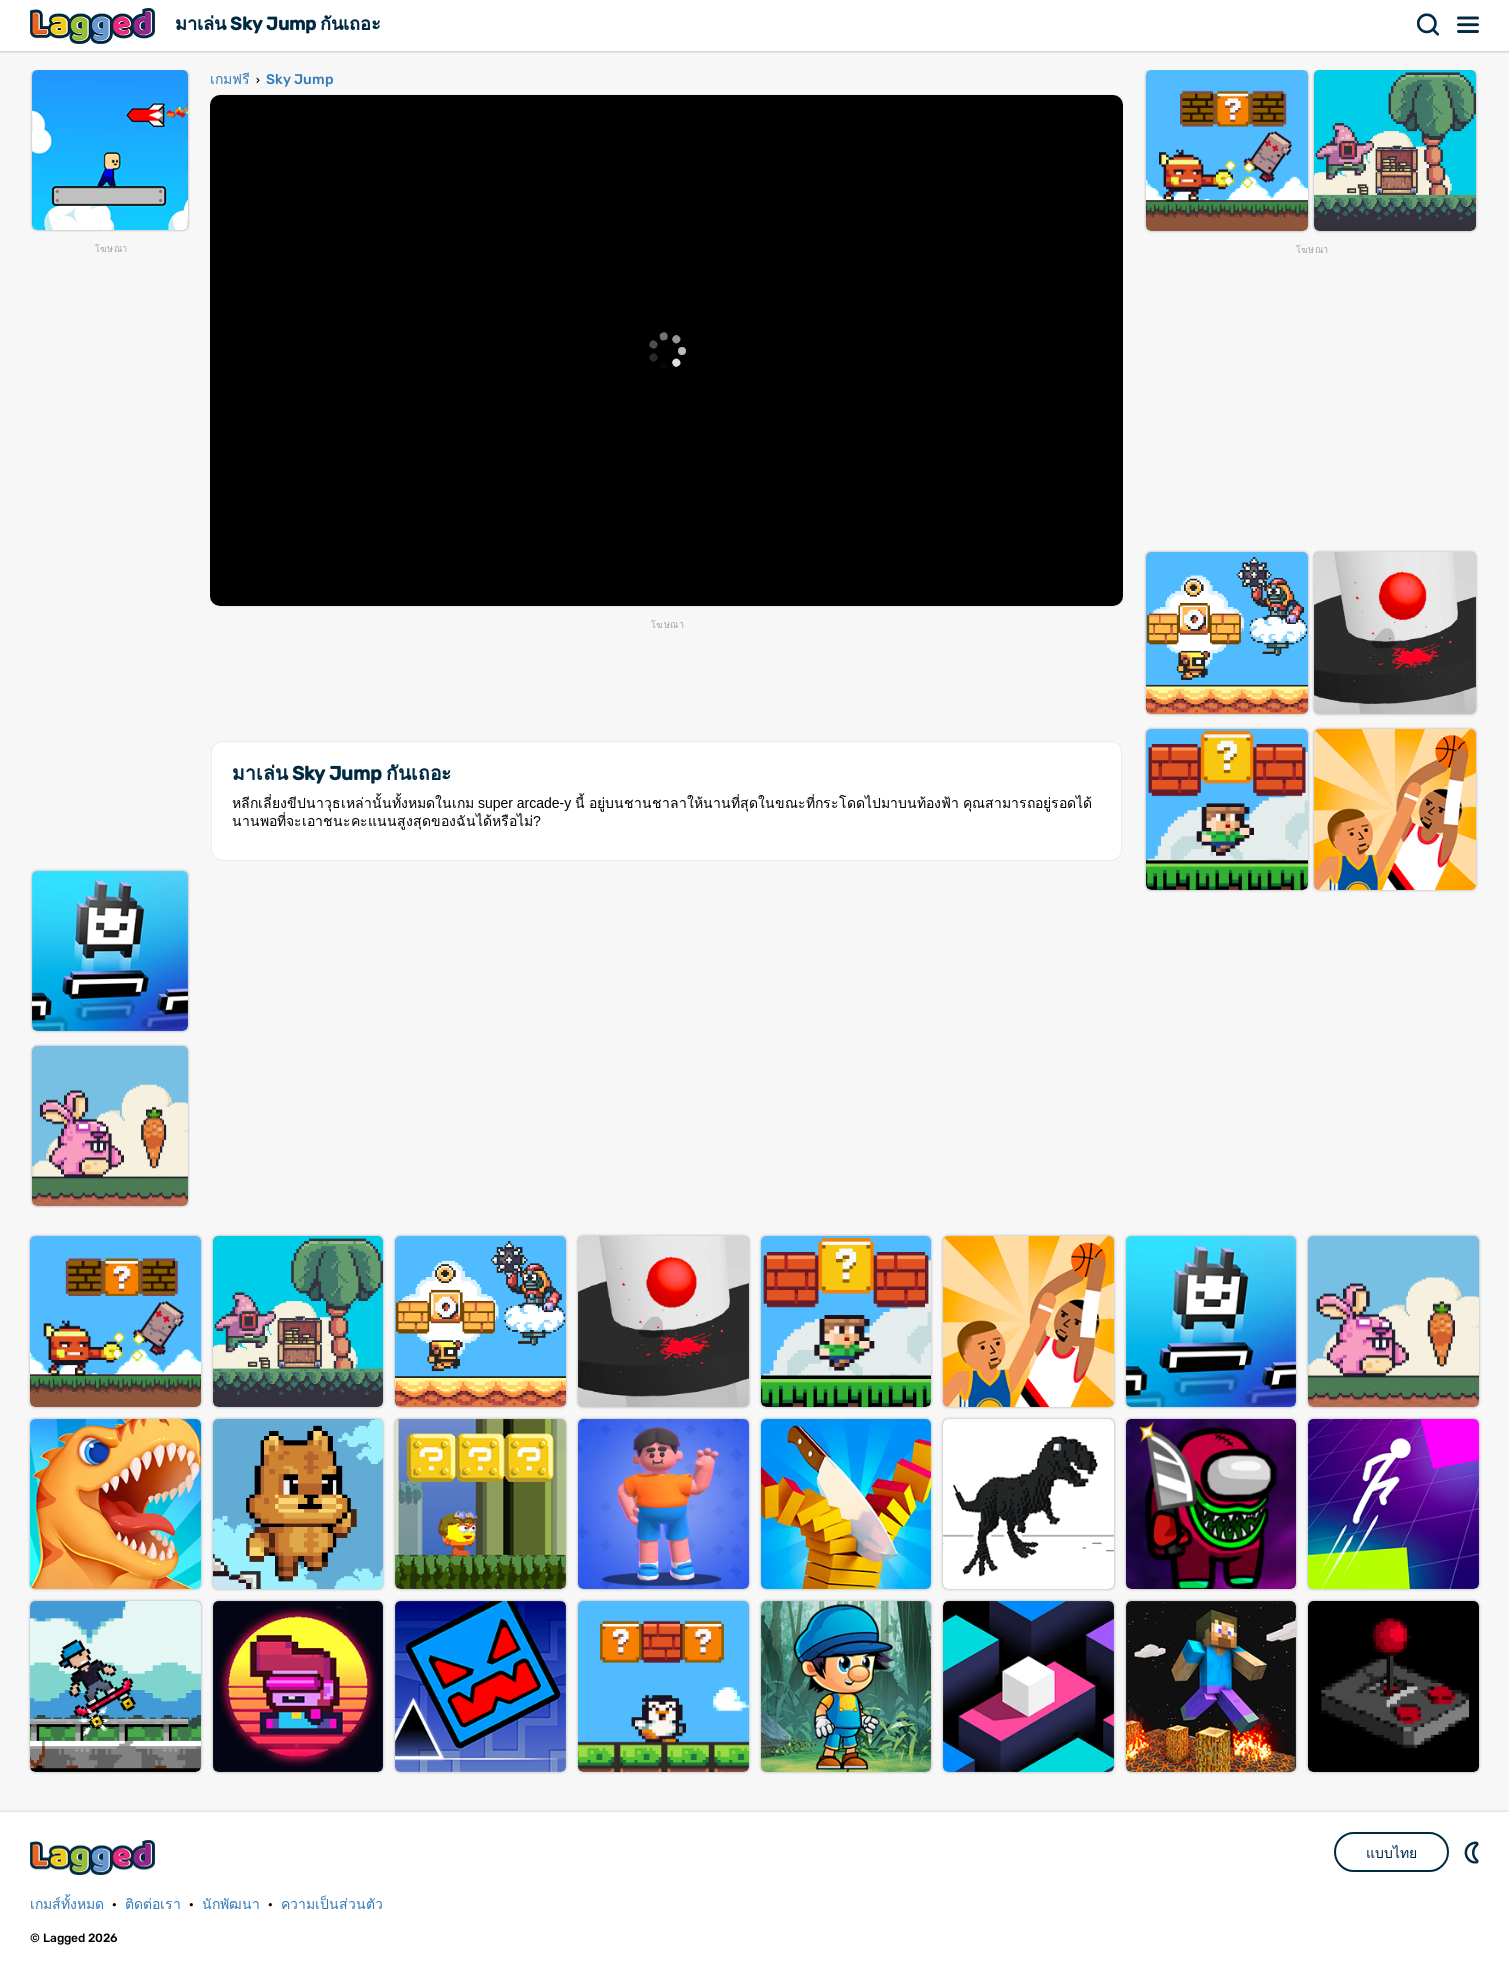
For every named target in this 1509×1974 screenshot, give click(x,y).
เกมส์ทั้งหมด (67, 1904)
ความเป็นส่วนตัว (332, 1904)
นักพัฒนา (231, 1904)
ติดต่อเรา (153, 1904)
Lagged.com (95, 1857)
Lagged (95, 25)
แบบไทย (1391, 1853)
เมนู (1469, 25)
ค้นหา (1429, 25)
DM (1474, 1852)
